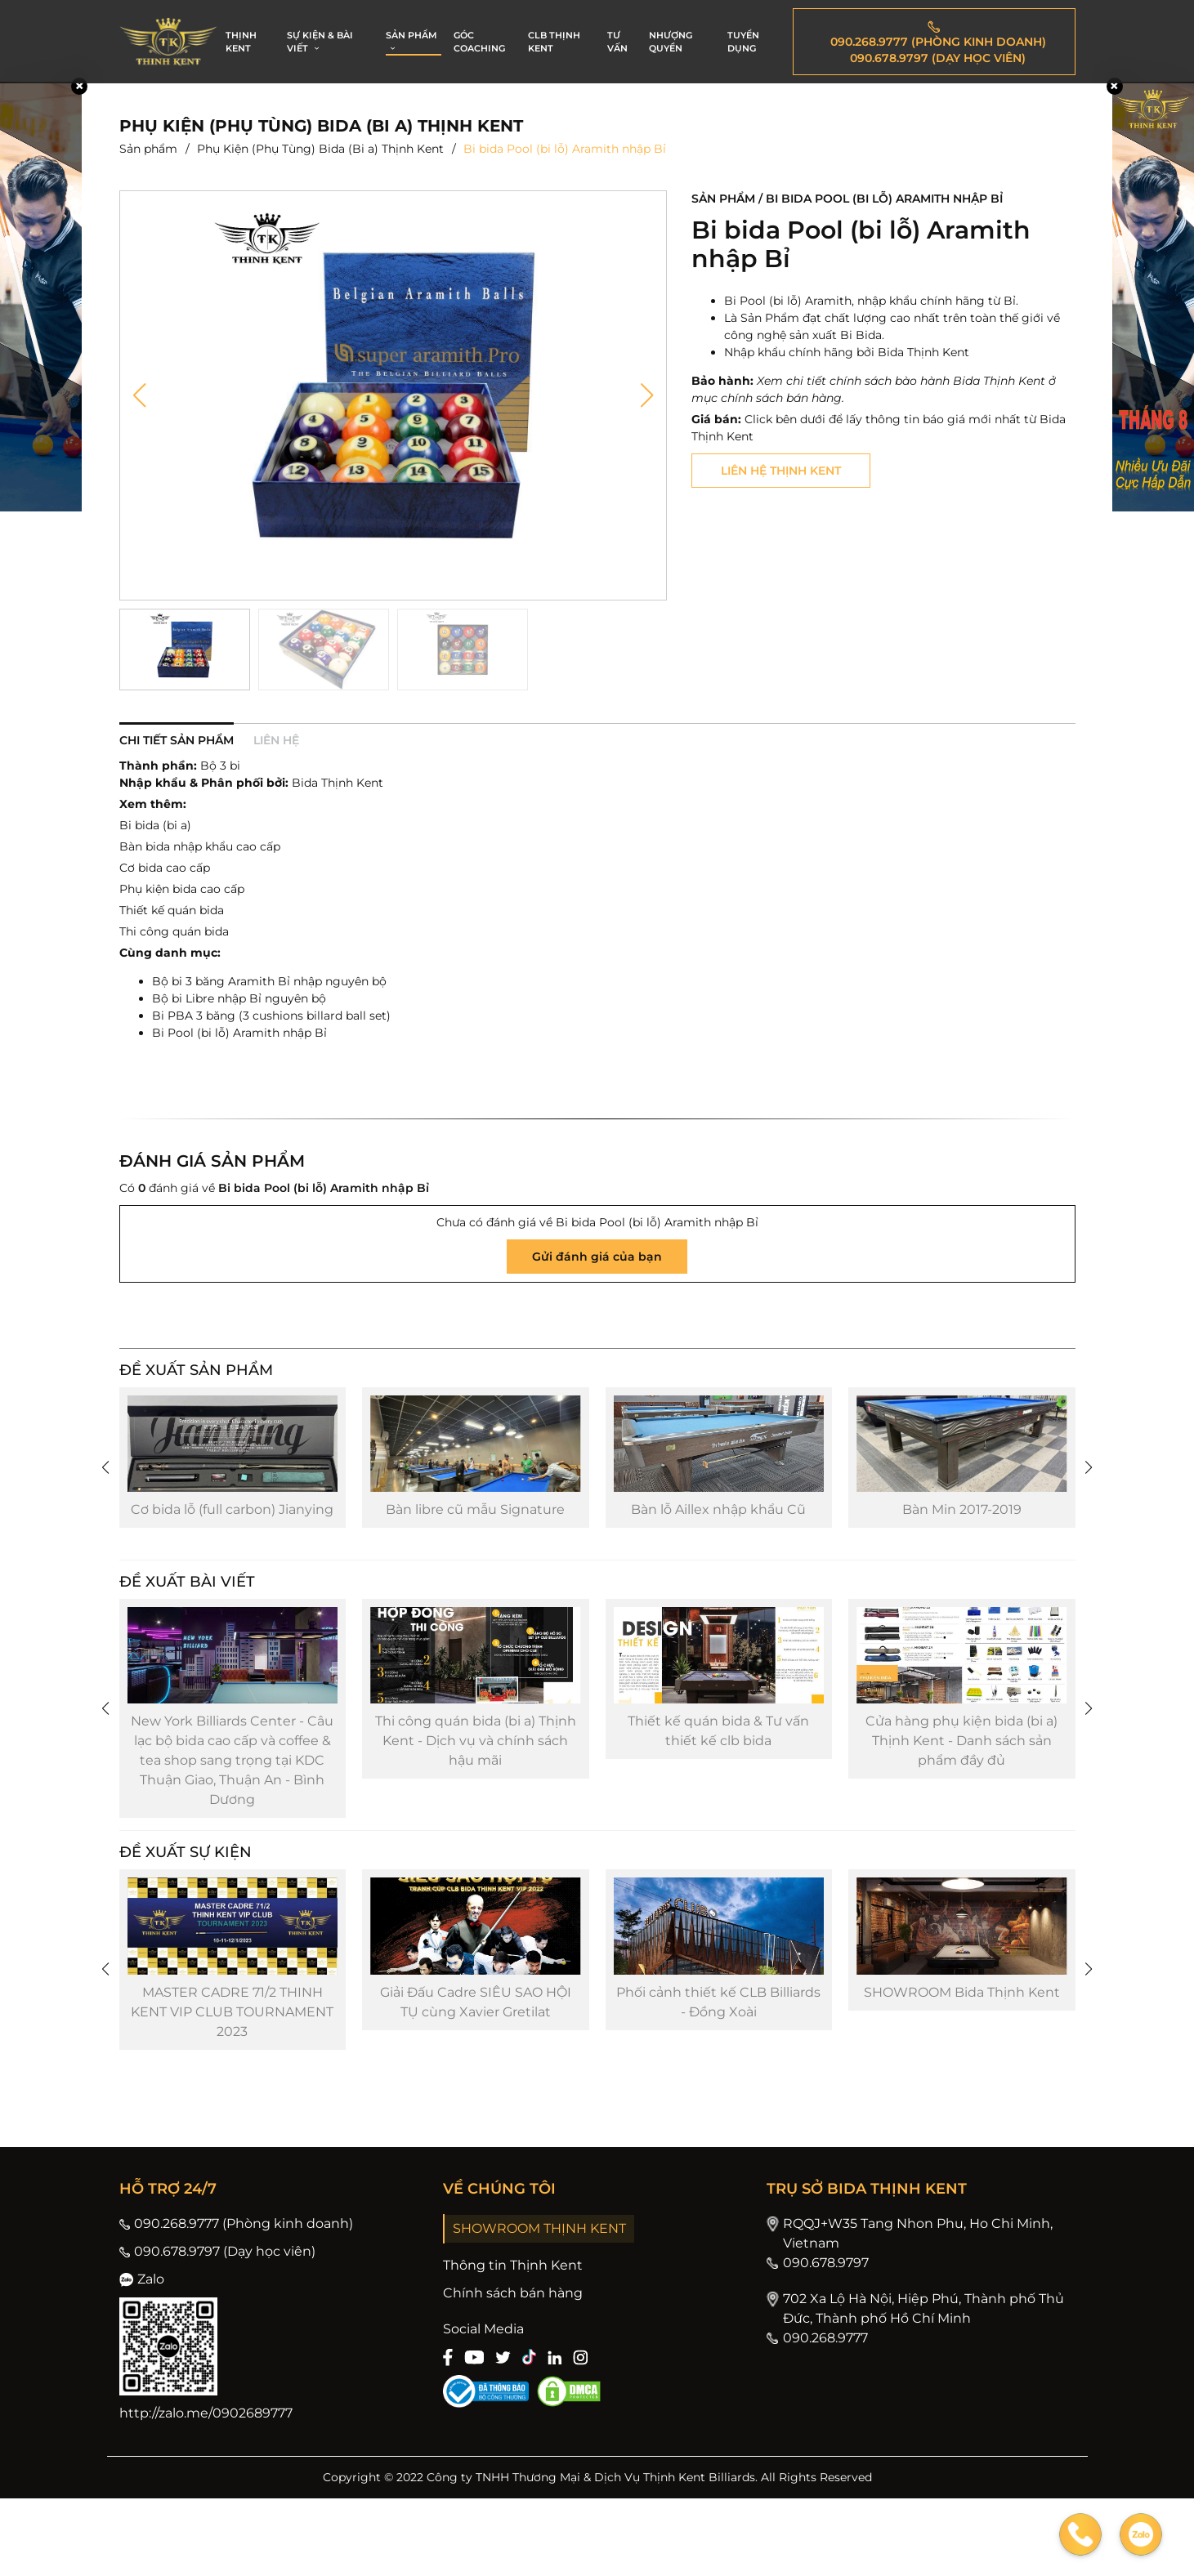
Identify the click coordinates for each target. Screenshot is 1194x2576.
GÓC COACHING (479, 42)
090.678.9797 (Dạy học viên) (217, 2329)
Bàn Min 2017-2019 (962, 1535)
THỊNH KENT (241, 42)
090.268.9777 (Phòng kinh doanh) (236, 2301)
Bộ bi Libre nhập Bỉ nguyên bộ (239, 998)
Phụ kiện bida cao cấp (181, 889)
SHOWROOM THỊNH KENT (539, 2306)
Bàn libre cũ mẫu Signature (475, 1535)
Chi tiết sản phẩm (176, 740)
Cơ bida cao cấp (164, 867)
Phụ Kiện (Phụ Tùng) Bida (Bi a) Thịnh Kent (320, 148)
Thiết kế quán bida (171, 910)
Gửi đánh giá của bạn (597, 1256)
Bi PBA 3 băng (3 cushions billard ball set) (271, 1015)
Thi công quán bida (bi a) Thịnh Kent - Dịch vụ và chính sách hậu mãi (475, 1793)
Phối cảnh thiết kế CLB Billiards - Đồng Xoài (718, 2079)
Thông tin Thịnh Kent (513, 2343)
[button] (139, 395)
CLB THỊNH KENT (554, 42)
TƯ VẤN (617, 42)
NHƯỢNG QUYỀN (670, 42)
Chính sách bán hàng (513, 2370)
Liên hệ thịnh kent (781, 470)
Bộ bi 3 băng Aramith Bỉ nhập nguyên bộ (269, 981)
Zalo (141, 2356)
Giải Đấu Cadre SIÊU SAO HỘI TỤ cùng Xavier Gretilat (475, 2079)
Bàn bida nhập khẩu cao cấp (199, 846)
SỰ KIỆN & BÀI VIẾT (320, 42)
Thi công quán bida (174, 931)
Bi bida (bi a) (155, 825)
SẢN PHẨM (411, 42)
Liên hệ (276, 740)
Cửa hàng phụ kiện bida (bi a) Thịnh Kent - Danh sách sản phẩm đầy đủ (961, 1793)
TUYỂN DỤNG (743, 42)
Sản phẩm (148, 148)
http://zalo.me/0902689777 (206, 2490)
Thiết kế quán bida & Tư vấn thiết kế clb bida (718, 1783)
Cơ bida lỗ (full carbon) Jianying (232, 1535)
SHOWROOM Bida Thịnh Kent (962, 2070)
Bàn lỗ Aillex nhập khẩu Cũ (718, 1535)
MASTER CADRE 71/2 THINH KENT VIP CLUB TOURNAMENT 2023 (232, 2089)
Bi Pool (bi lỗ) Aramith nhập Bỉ (239, 1032)
